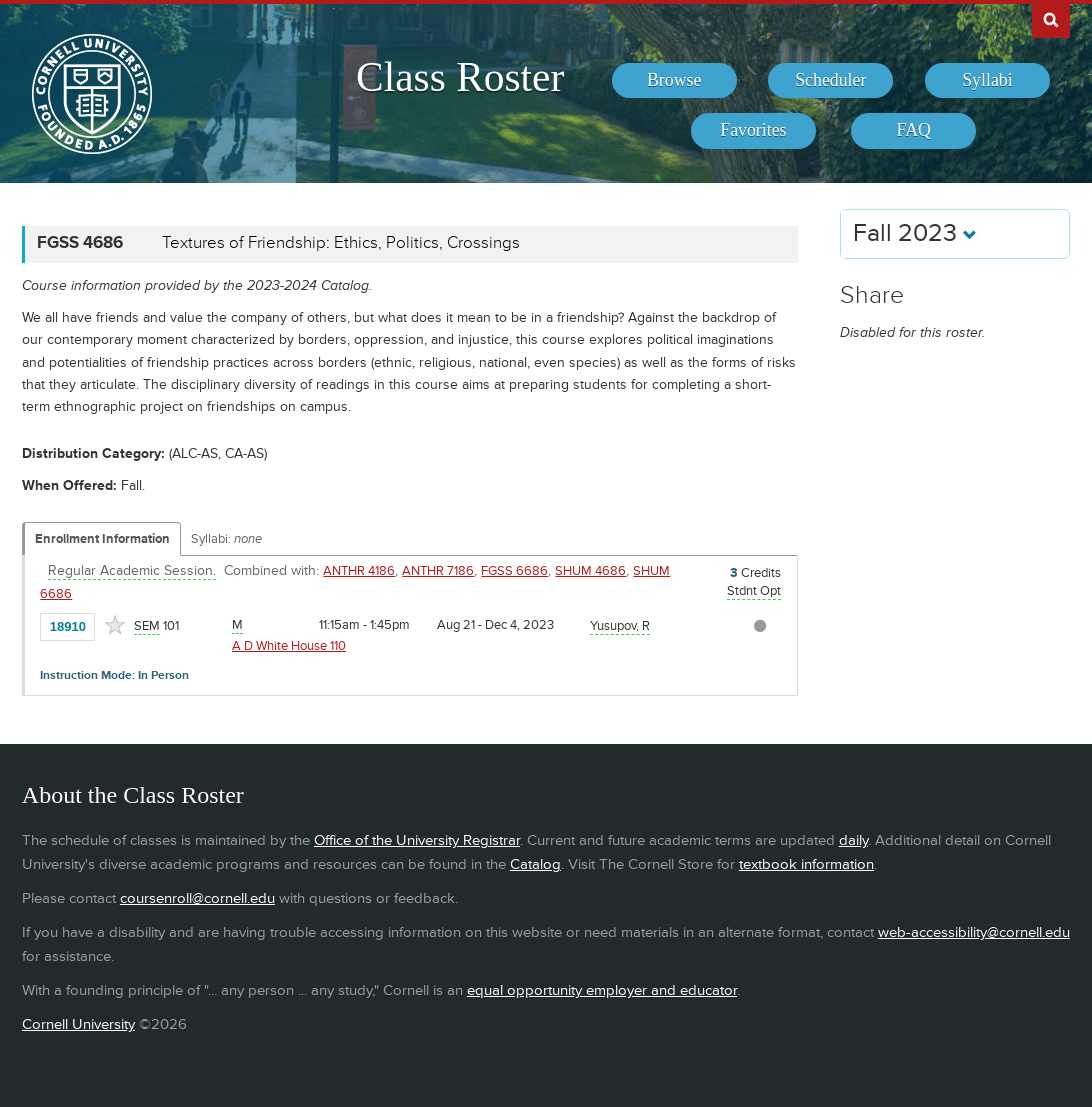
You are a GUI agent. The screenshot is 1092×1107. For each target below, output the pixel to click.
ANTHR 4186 (359, 571)
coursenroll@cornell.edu (197, 898)
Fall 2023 (915, 233)
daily (853, 840)
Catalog (535, 864)
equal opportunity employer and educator (602, 990)
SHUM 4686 (590, 571)
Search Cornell (1051, 19)
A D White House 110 (289, 646)
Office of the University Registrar (417, 840)
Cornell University (78, 1024)
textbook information (806, 864)
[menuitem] (674, 81)
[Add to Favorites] (115, 625)
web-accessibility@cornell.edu (974, 932)
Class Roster (460, 77)
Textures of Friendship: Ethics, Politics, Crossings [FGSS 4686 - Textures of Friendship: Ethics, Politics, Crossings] (341, 243)
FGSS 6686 (514, 571)
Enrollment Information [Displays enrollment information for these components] (102, 539)
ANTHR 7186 (438, 571)
